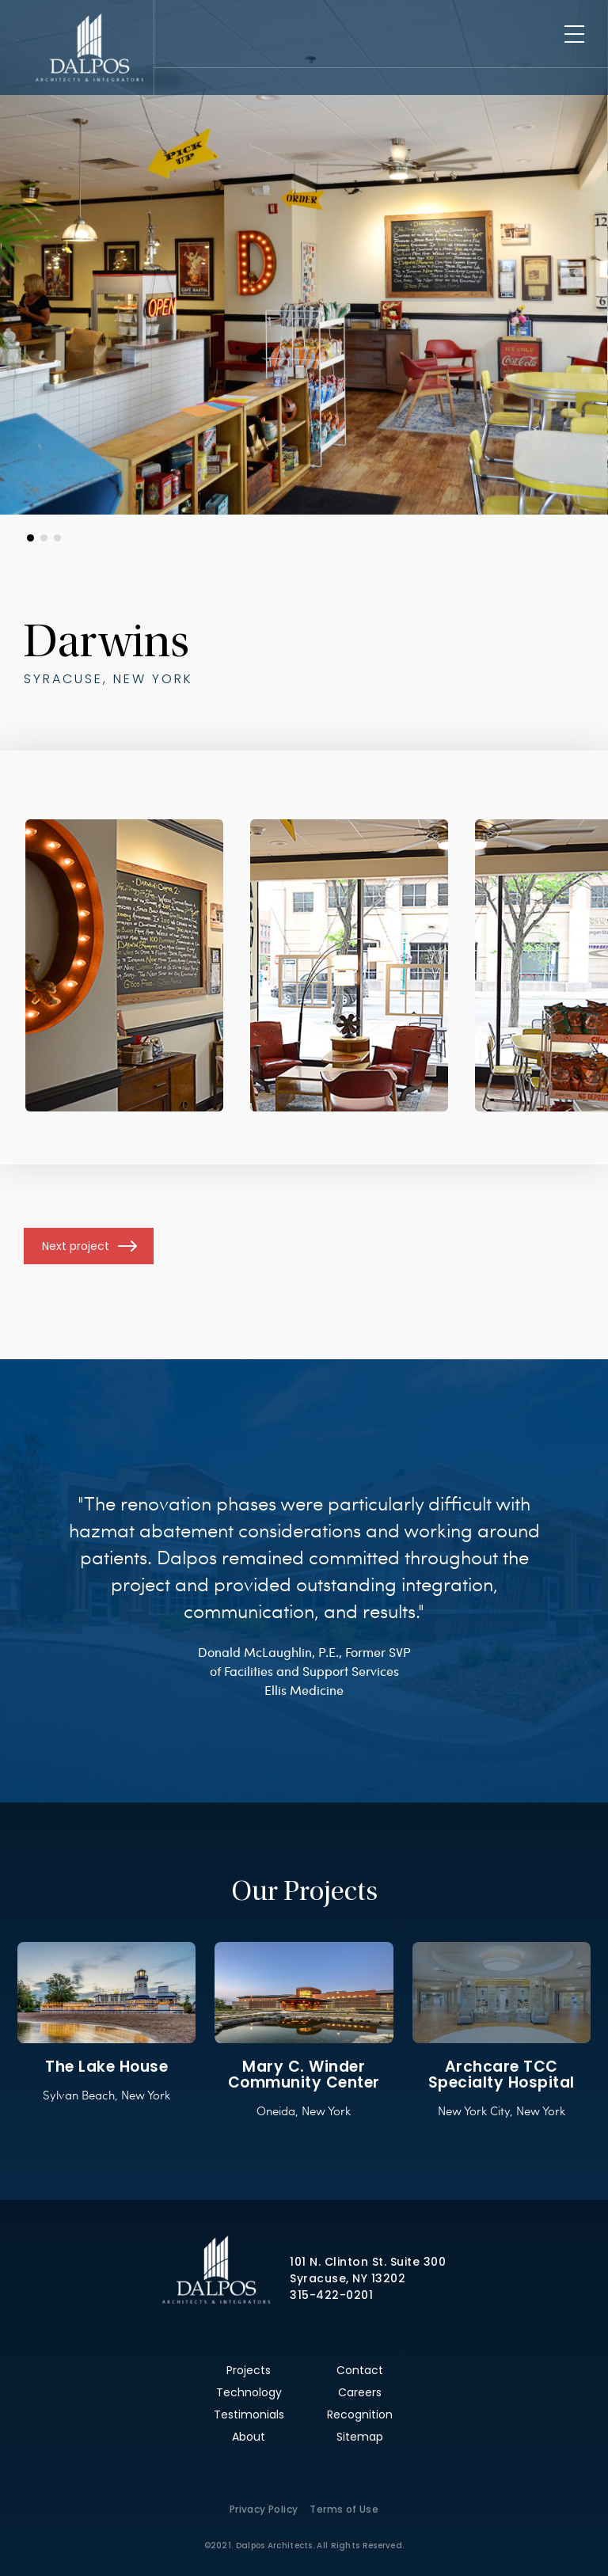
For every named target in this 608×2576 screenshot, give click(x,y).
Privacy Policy (264, 2509)
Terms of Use (344, 2509)
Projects (248, 2370)
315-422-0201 (331, 2295)
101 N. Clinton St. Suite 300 (368, 2262)
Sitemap (359, 2437)
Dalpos (89, 47)
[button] (30, 537)
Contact (359, 2370)
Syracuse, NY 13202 (347, 2278)
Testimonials (249, 2414)
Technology (249, 2392)
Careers (360, 2392)
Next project (75, 1246)
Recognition (360, 2414)
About (248, 2437)
